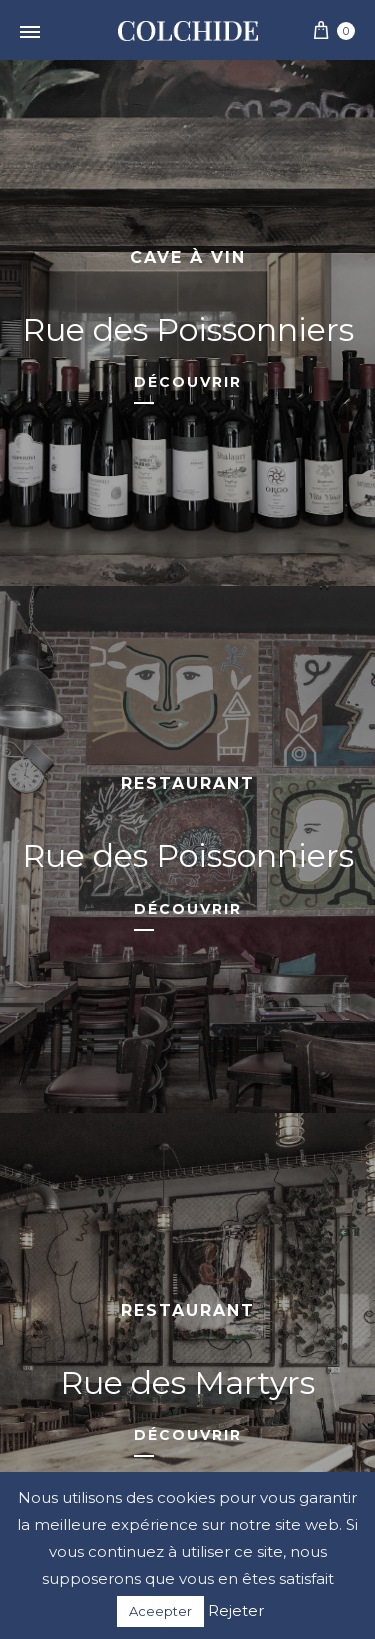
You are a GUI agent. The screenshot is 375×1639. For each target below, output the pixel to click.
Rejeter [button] (236, 1610)
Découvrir (188, 382)
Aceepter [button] (160, 1611)
